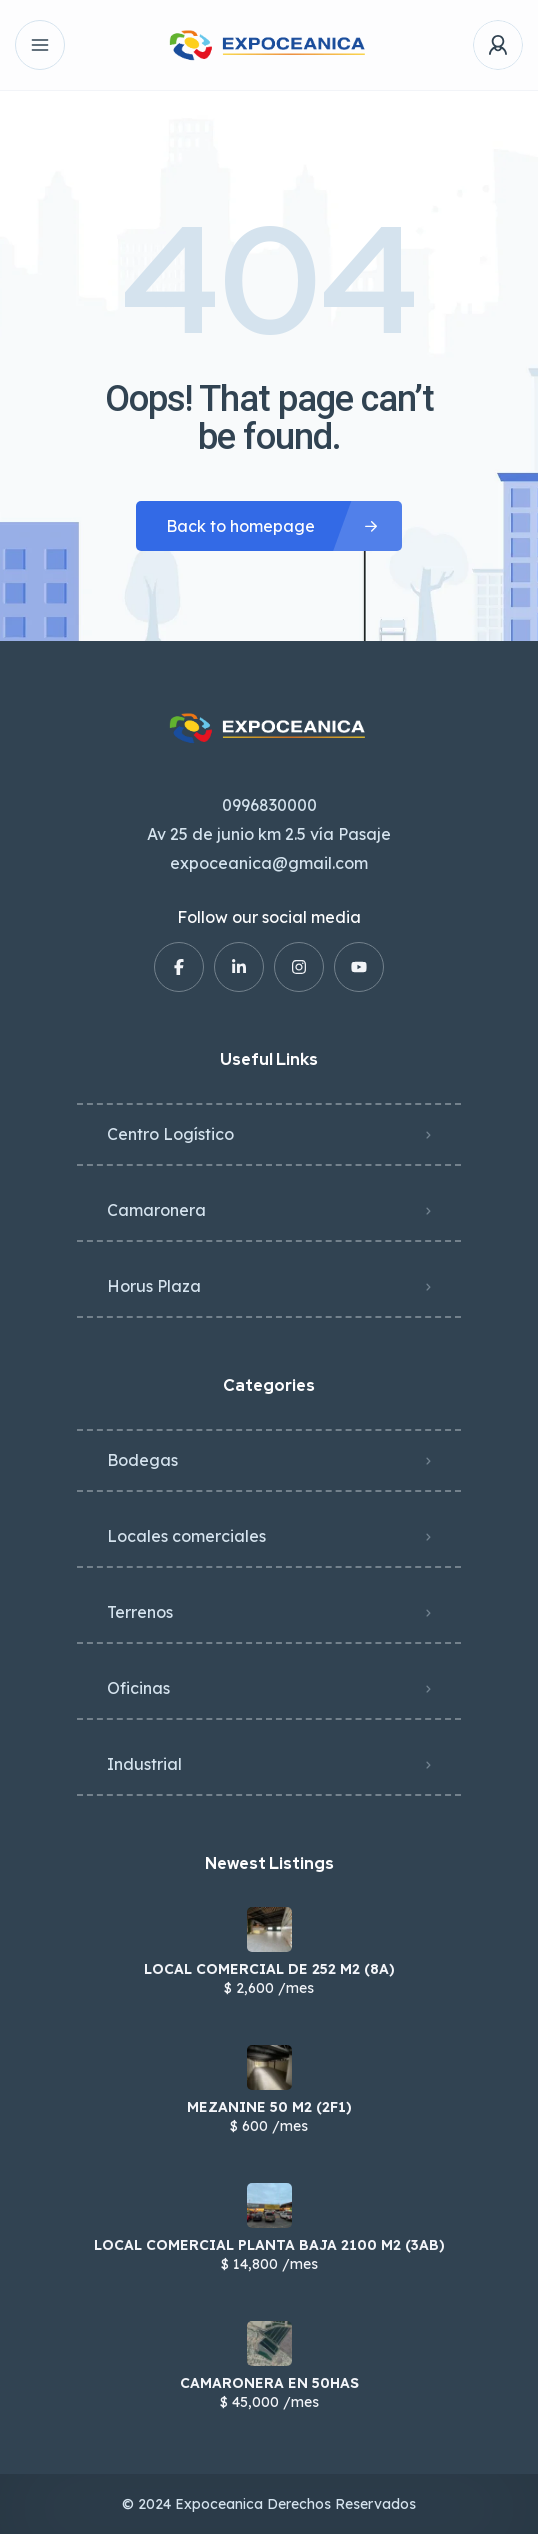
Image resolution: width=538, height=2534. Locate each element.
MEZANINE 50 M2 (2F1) (269, 2107)
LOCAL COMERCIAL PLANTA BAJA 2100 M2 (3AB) (269, 2245)
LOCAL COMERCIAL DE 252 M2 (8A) (269, 1969)
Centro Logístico (170, 1134)
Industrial (144, 1764)
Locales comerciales (186, 1536)
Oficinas (138, 1688)
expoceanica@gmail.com (269, 863)
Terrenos (140, 1612)
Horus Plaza (154, 1286)
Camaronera (156, 1210)
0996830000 (269, 805)
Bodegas (142, 1460)
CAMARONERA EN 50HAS (269, 2383)
